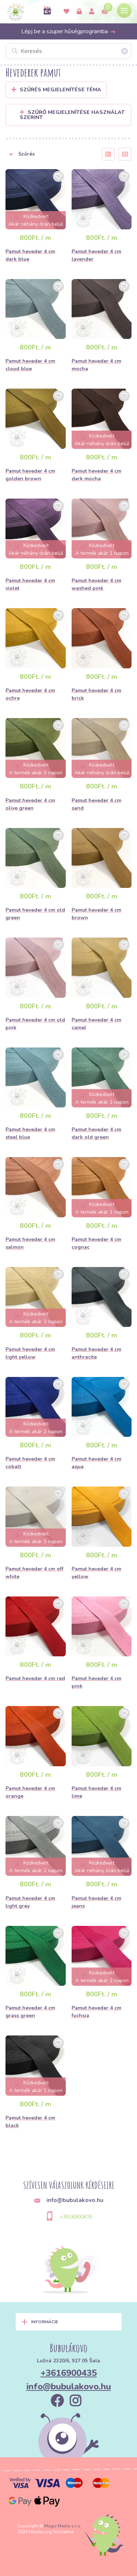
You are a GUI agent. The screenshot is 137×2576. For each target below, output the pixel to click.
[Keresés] (68, 51)
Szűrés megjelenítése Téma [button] (60, 89)
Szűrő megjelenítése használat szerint (72, 115)
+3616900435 (76, 2216)
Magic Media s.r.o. (62, 2526)
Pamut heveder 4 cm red (35, 1678)
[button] (48, 154)
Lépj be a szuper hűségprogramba (68, 31)
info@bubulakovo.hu (68, 2386)
